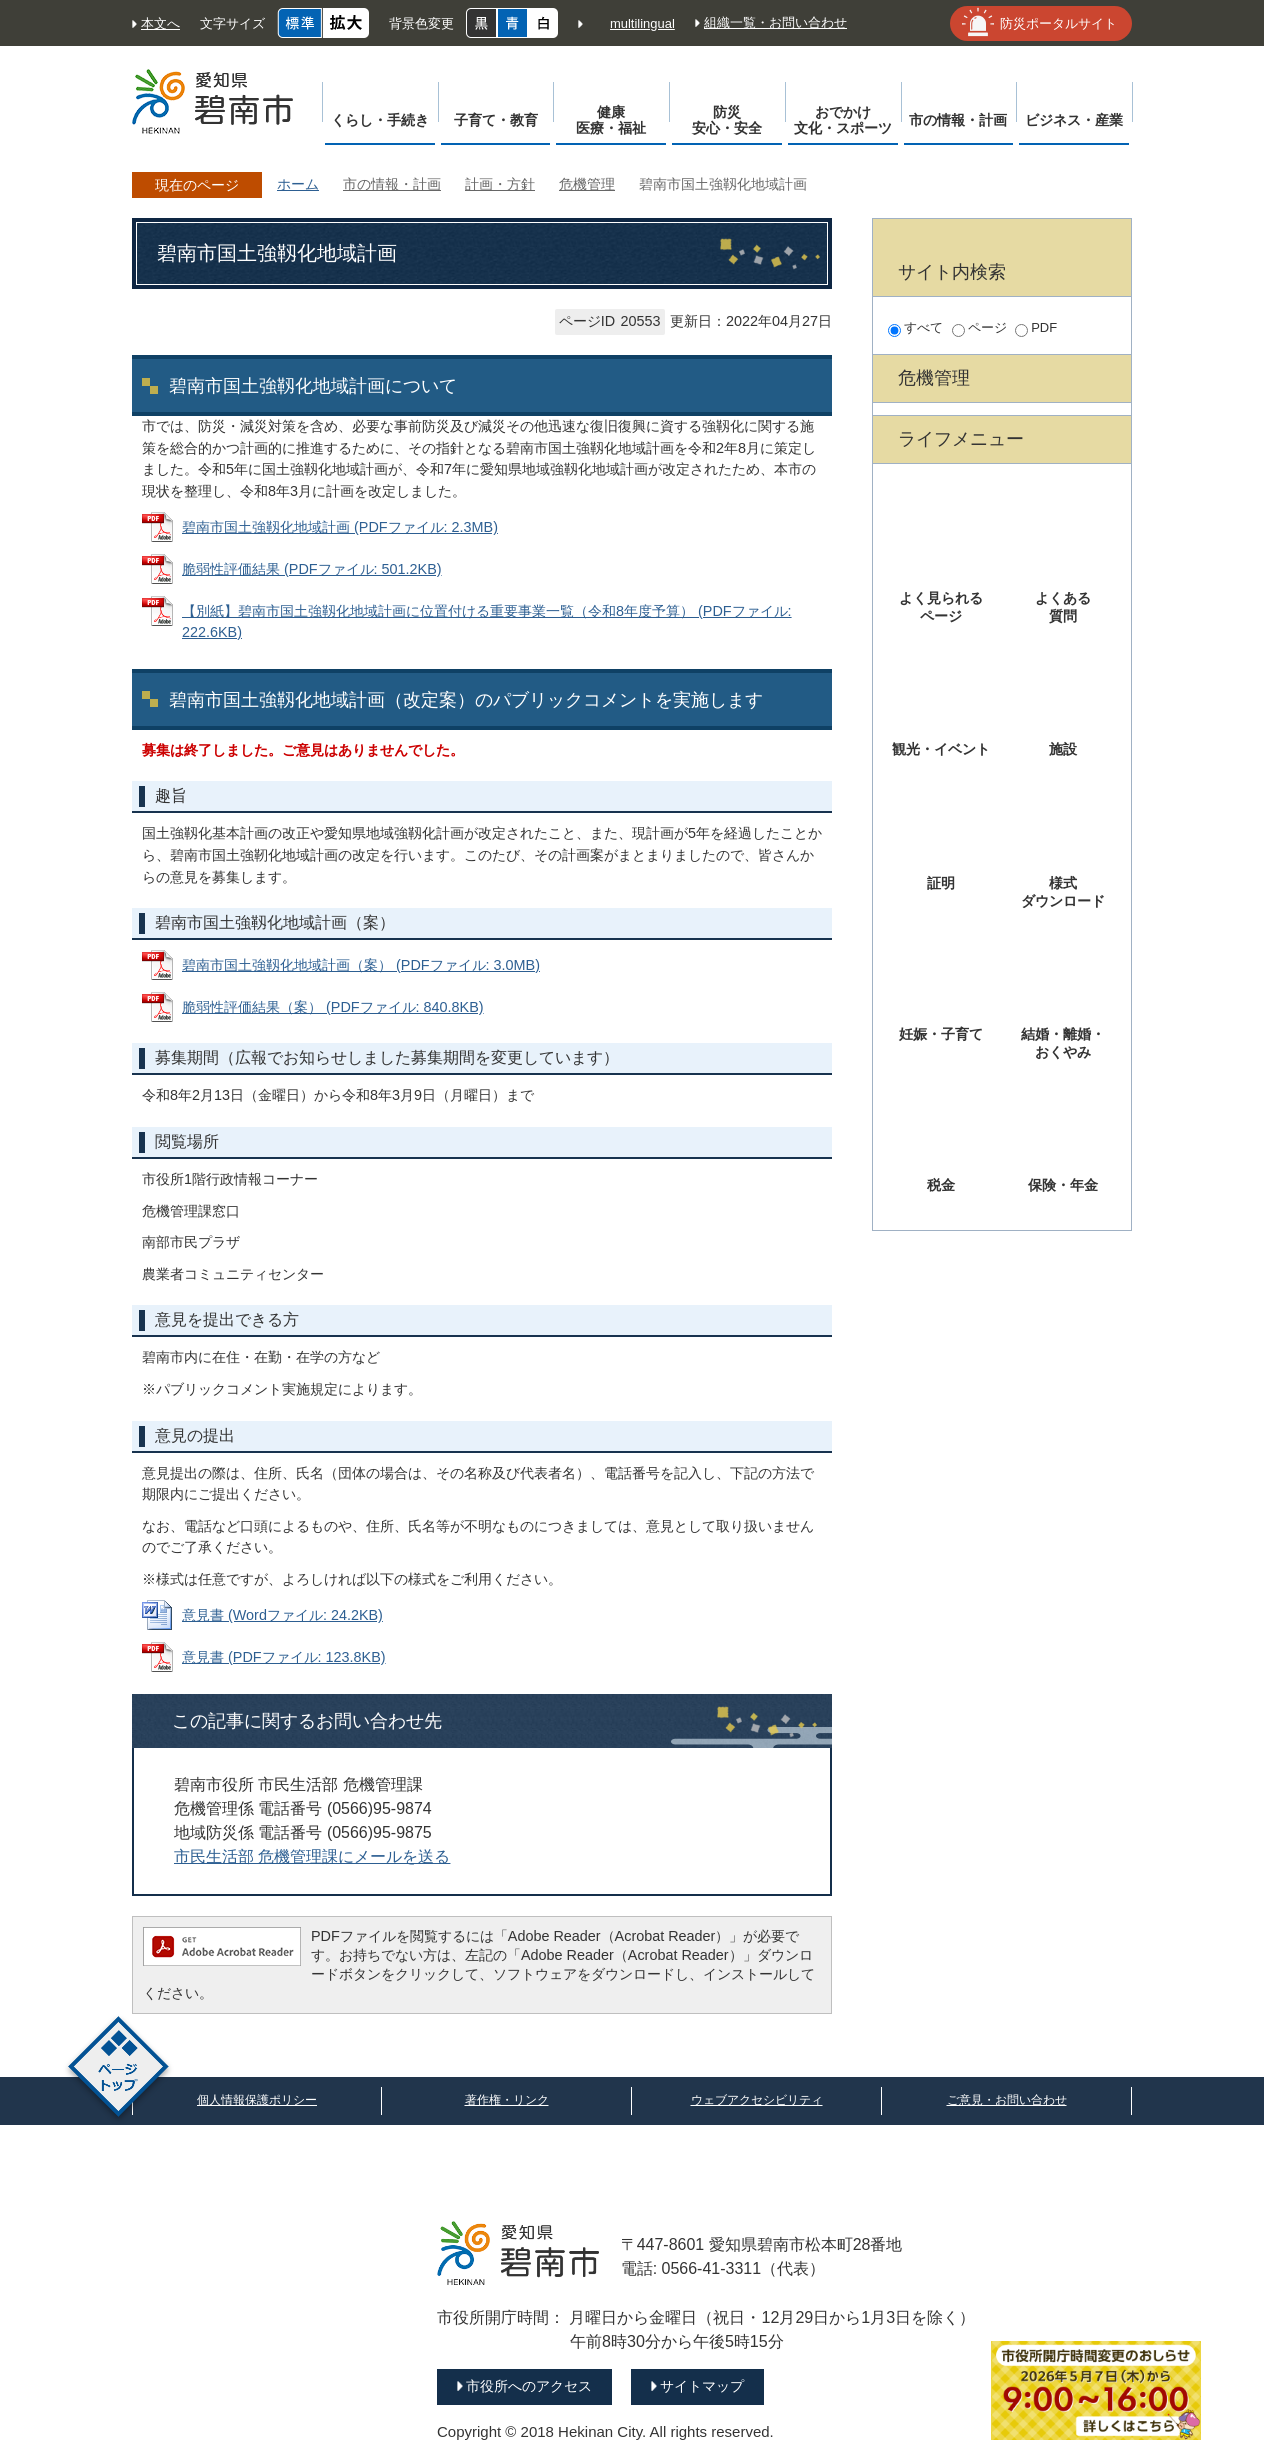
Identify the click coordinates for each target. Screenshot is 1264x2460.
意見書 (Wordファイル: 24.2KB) (282, 1615)
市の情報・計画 (392, 184)
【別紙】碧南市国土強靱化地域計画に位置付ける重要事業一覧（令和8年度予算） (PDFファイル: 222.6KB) (487, 622)
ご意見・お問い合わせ (1007, 2100)
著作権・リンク (507, 2100)
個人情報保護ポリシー (257, 2100)
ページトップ (118, 2069)
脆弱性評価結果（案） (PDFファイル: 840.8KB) (333, 1007)
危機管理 (587, 184)
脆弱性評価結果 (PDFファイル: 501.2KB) (312, 569)
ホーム (298, 184)
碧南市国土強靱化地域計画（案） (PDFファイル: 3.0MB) (361, 965)
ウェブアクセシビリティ (757, 2100)
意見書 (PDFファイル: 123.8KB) (284, 1657)
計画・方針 (500, 184)
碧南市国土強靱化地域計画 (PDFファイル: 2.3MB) (340, 527)
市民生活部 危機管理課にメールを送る (312, 1856)
